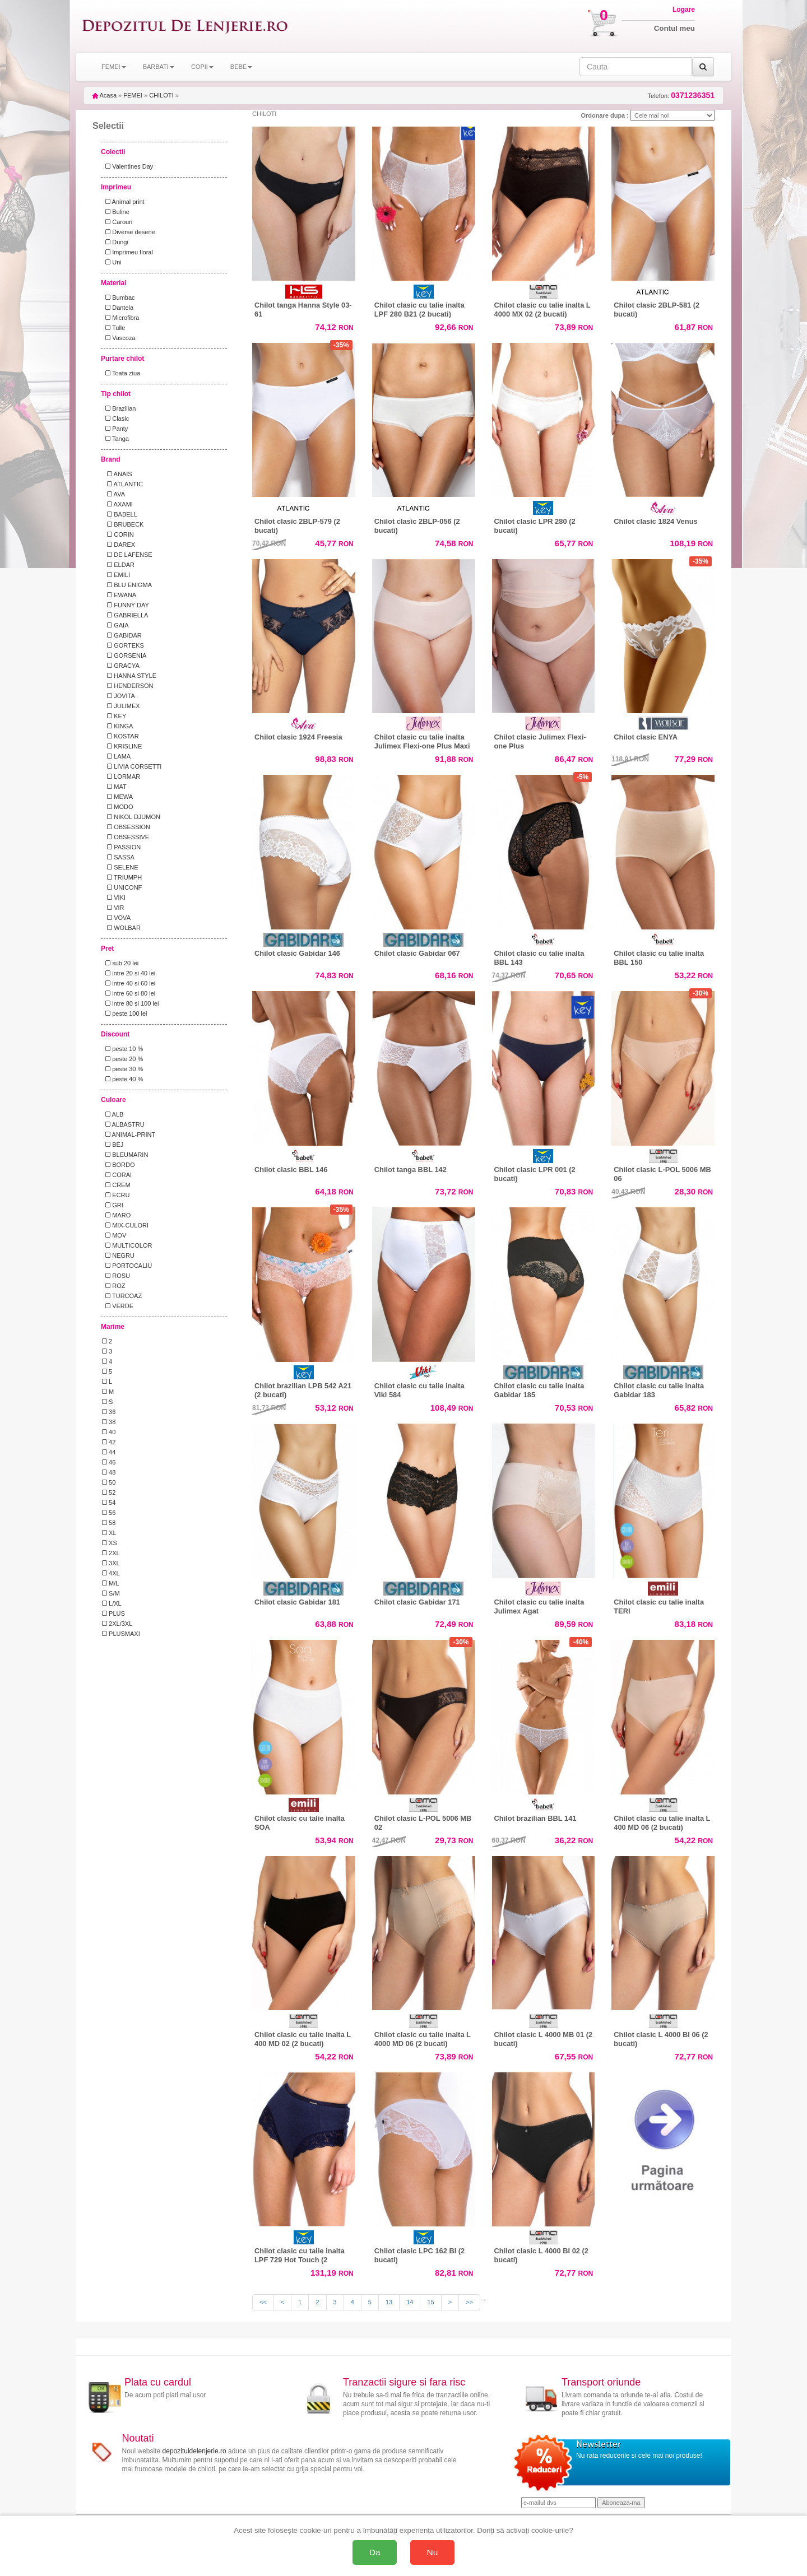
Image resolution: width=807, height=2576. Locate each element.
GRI (112, 1205)
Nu (432, 2552)
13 (389, 2302)
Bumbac (118, 297)
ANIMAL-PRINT (128, 1134)
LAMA (116, 756)
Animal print (123, 201)
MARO (116, 1215)
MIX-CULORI (125, 1225)
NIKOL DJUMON (131, 816)
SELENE (120, 867)
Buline (115, 211)
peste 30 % (122, 1069)
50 (108, 1482)
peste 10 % (122, 1048)
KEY (114, 716)
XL (109, 1532)
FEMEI (132, 95)
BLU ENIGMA (127, 585)
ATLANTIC (122, 484)
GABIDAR (122, 635)
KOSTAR (120, 736)
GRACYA (121, 665)
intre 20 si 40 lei (128, 973)
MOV (114, 1235)
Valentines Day (127, 166)
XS (109, 1543)
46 (108, 1462)
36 (108, 1411)
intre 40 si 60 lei (128, 983)
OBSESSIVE (125, 837)
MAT (114, 786)
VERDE (117, 1306)
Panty (115, 428)
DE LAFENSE (127, 554)
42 (108, 1442)
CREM (116, 1185)
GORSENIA (124, 655)
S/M (111, 1593)
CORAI (117, 1174)
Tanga (115, 438)
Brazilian (119, 408)
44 (108, 1452)
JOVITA (118, 695)
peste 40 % (122, 1079)
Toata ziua (121, 373)
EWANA (119, 595)
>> (469, 2302)
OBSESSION (126, 827)
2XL (111, 1553)
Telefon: (681, 95)
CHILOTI (161, 95)
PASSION (121, 847)
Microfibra (120, 317)
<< (263, 2302)
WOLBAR (121, 927)
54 (108, 1502)
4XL (111, 1573)
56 (108, 1512)
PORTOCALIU (127, 1265)
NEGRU (118, 1255)
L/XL (112, 1603)
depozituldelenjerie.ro (194, 2451)
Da (375, 2552)
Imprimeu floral (127, 252)
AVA (113, 494)
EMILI (116, 574)
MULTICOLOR (127, 1245)
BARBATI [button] (158, 66)
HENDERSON (128, 685)
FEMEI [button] (113, 66)
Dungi (115, 242)
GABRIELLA (125, 615)
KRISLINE (122, 746)
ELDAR (118, 564)
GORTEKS (123, 645)
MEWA (117, 796)
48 (108, 1472)
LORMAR (121, 776)
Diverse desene (128, 232)
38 (108, 1422)
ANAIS (117, 474)
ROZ (113, 1285)
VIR (113, 907)
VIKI (114, 897)
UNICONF (122, 887)
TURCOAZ (122, 1295)
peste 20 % (122, 1058)
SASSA (118, 857)
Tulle (113, 327)
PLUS (113, 1613)
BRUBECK (122, 524)
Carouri (117, 221)
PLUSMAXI (121, 1633)
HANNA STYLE (129, 675)
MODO (117, 806)
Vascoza (119, 337)
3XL (111, 1563)
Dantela (117, 307)
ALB (112, 1114)
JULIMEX (121, 706)
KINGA (117, 726)
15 (430, 2302)
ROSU (116, 1275)
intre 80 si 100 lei (130, 1003)
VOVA (116, 917)
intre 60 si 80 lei (128, 993)
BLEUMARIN (125, 1154)
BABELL (119, 514)
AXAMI (117, 504)
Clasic (115, 418)
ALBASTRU (123, 1124)
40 (108, 1432)
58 (108, 1522)
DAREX (118, 544)
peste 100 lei (124, 1013)
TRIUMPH (122, 877)
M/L (110, 1583)
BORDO (118, 1164)
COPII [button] (202, 66)
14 (409, 2302)
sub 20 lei (120, 963)
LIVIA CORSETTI (131, 766)
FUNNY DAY (125, 605)
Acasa (104, 95)
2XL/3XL (117, 1623)
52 (108, 1492)
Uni (112, 262)
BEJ (112, 1144)
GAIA (115, 625)
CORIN (118, 534)
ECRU (115, 1195)
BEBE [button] (241, 66)
